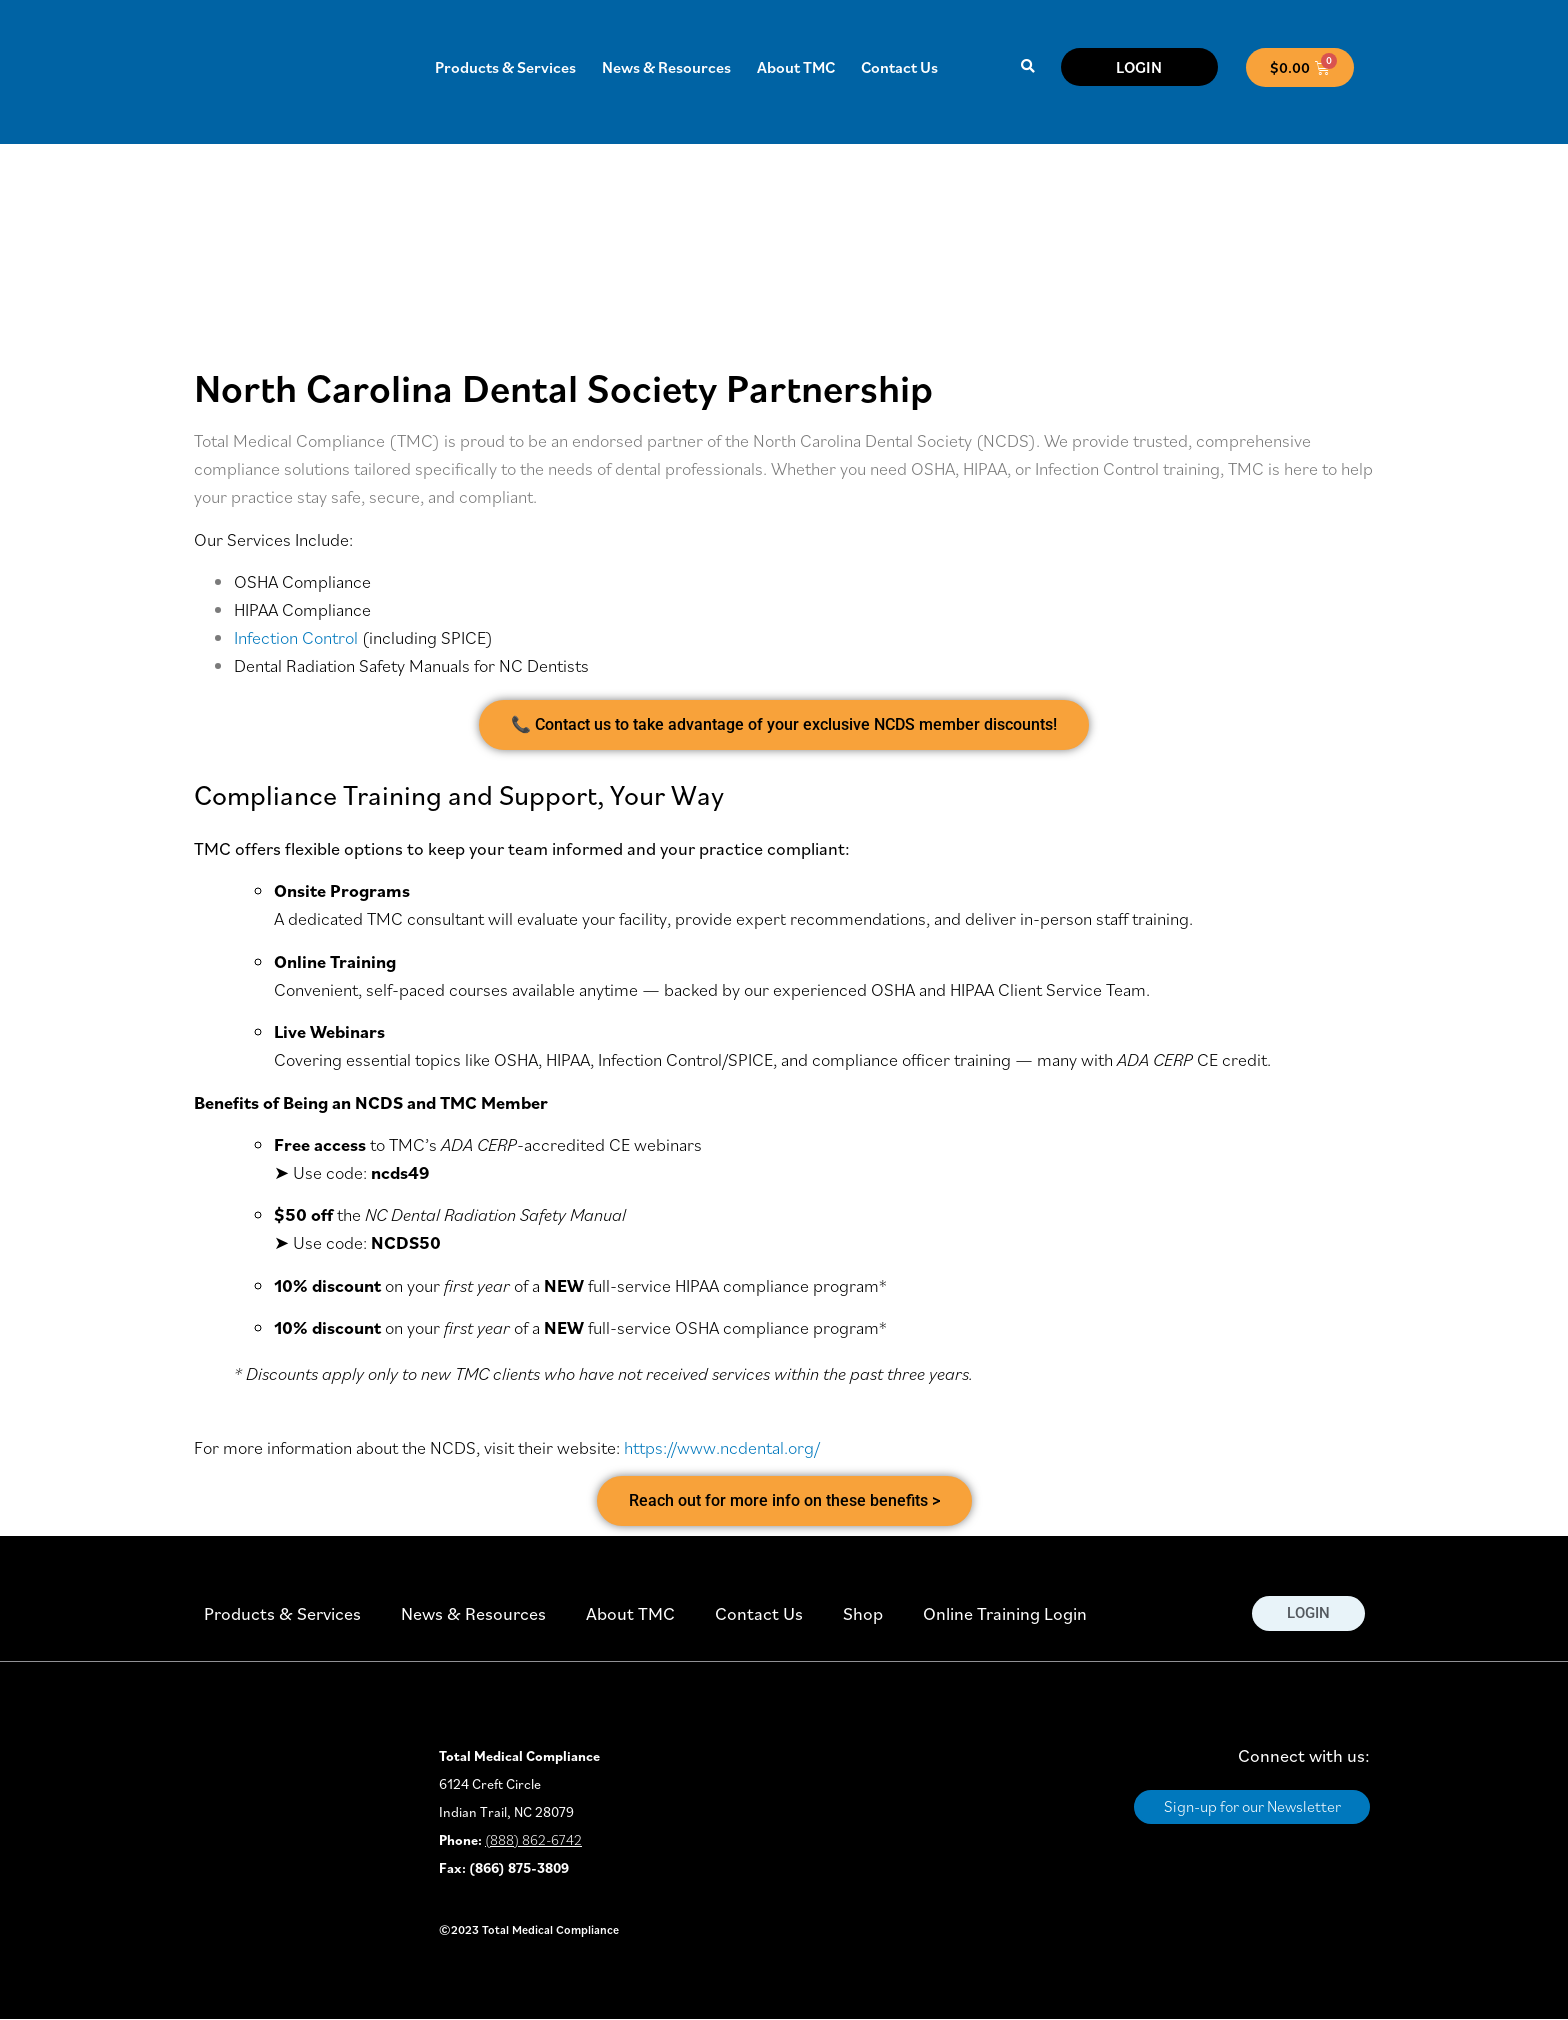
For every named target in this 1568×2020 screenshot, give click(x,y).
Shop (863, 1613)
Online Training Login (1005, 1613)
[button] (1027, 67)
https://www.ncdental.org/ (722, 1447)
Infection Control (296, 637)
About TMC (796, 67)
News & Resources (666, 67)
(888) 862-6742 (533, 1840)
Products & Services (505, 67)
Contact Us (899, 67)
